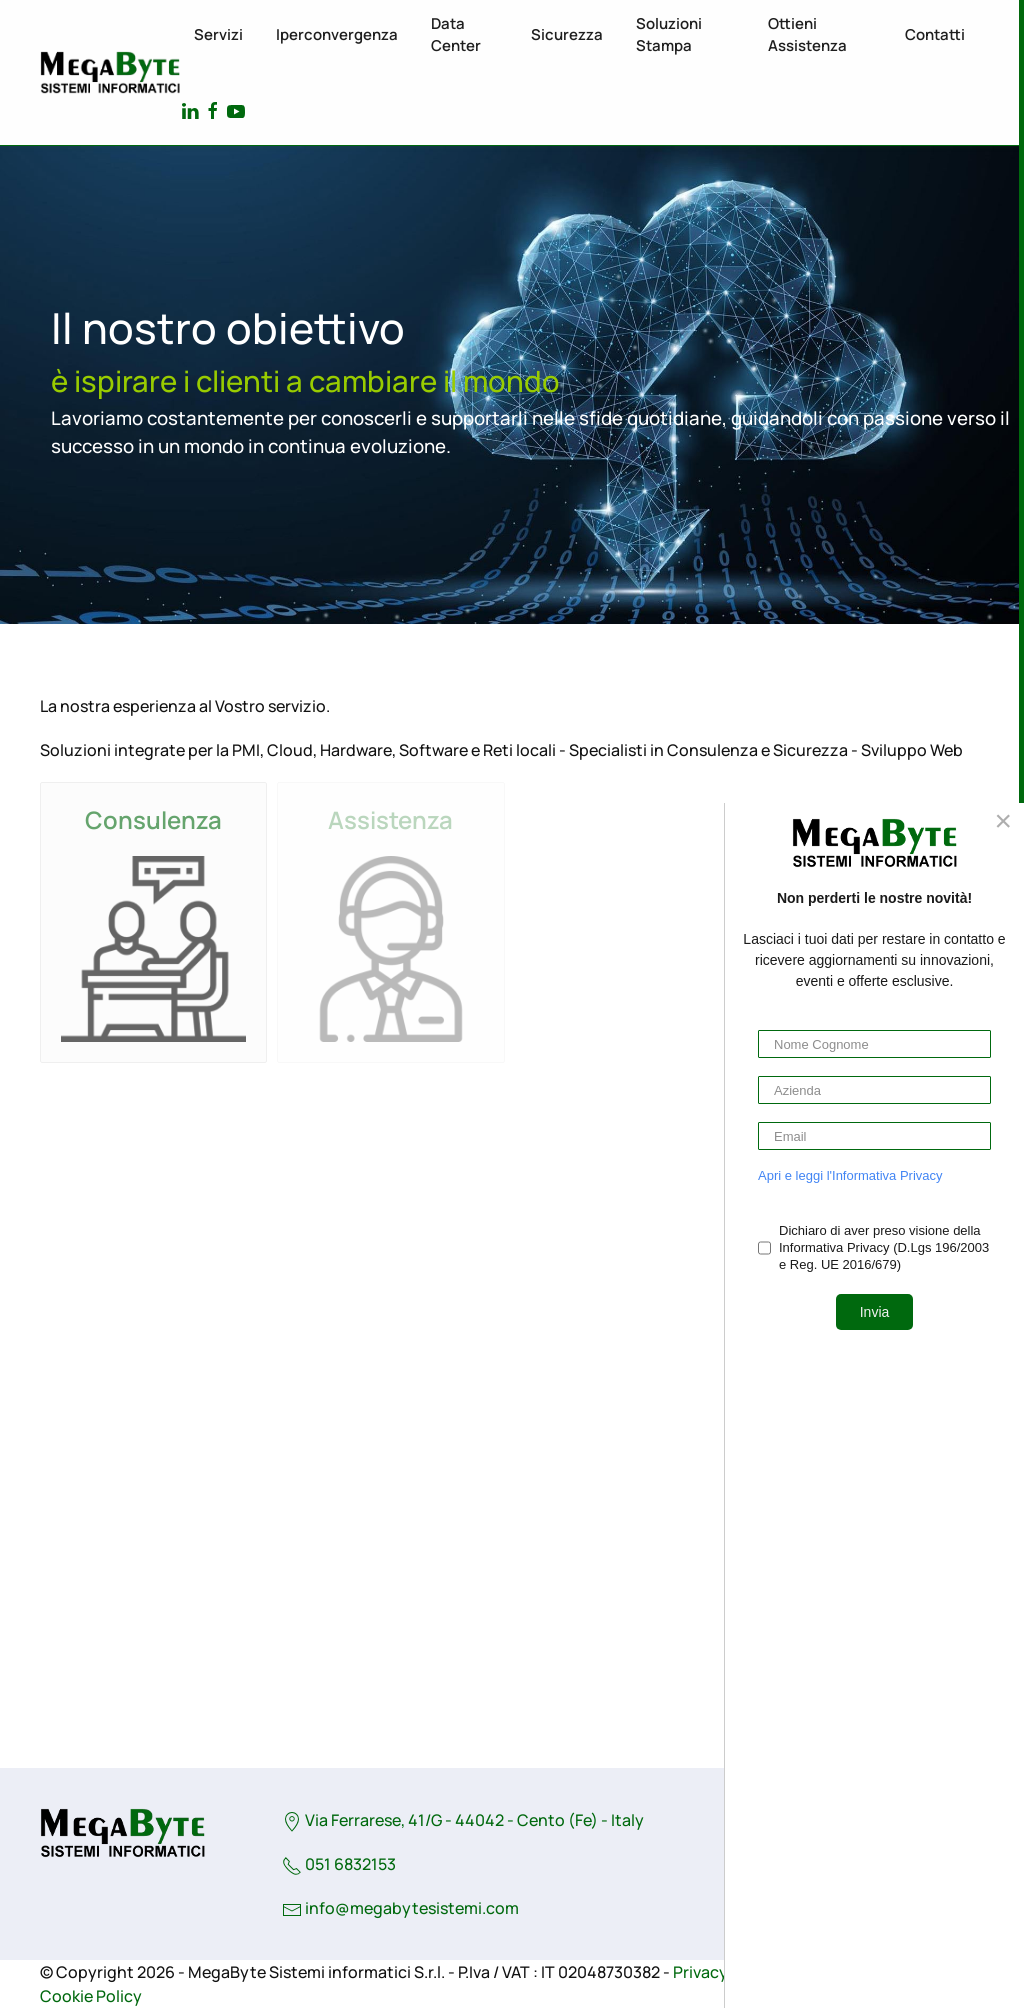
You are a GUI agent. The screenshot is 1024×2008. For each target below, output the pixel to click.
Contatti (935, 34)
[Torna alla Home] (110, 73)
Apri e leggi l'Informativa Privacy (850, 1175)
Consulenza (153, 819)
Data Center (456, 35)
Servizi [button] (218, 34)
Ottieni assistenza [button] (807, 35)
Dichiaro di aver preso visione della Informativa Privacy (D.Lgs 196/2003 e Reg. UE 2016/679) (884, 1247)
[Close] (1003, 821)
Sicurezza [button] (567, 34)
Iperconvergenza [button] (337, 34)
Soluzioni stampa (669, 35)
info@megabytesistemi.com (412, 1908)
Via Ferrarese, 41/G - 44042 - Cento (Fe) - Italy (463, 1820)
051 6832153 (339, 1864)
